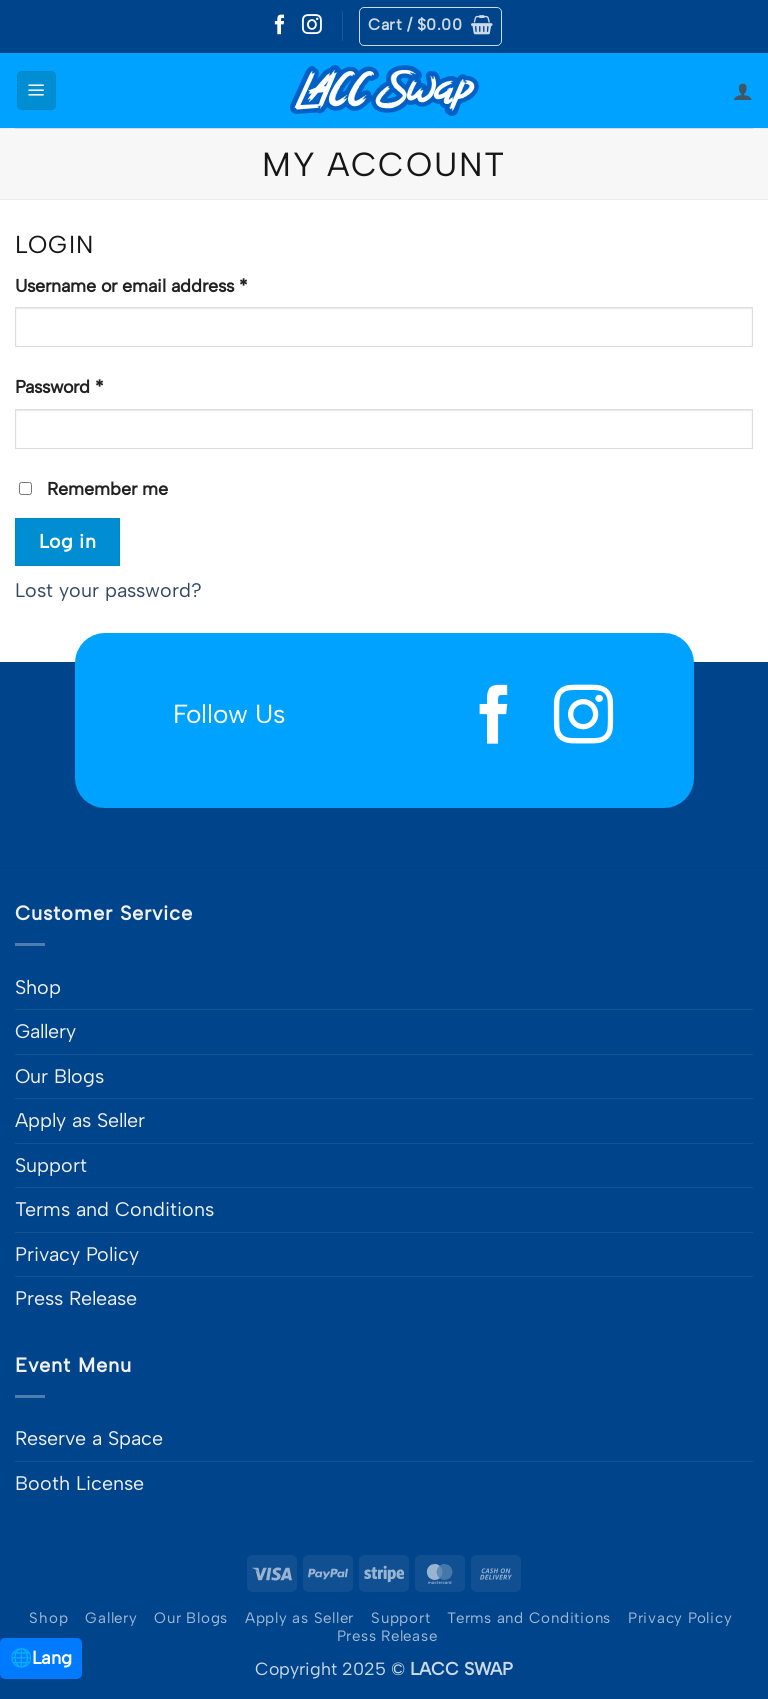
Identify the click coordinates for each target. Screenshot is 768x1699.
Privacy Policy (77, 1254)
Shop (38, 987)
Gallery (45, 1031)
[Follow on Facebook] (280, 26)
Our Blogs (59, 1076)
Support (51, 1165)
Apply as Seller (80, 1120)
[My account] (743, 91)
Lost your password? (108, 590)
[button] (430, 26)
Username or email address (167, 284)
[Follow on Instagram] (312, 26)
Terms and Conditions (114, 1209)
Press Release (76, 1298)
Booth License (79, 1483)
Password (95, 385)
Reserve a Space (89, 1438)
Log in (67, 541)
